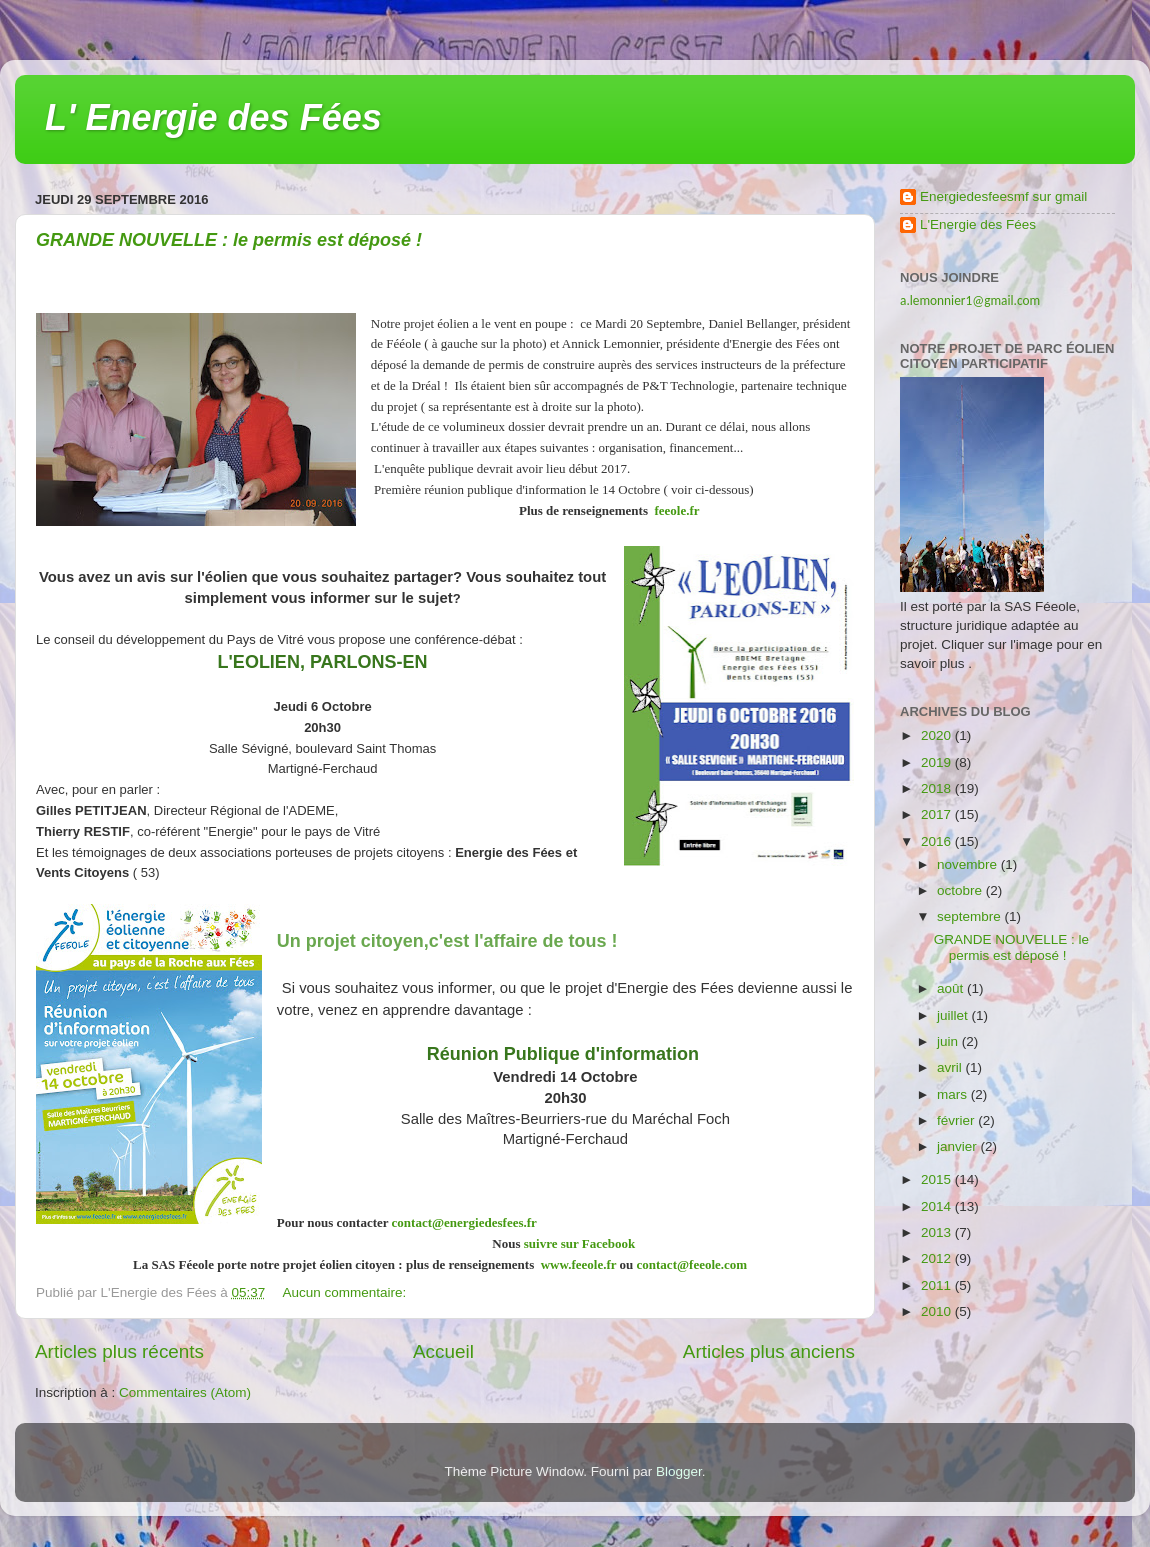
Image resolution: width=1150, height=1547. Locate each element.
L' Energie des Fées (213, 117)
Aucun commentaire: (347, 1292)
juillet (954, 1015)
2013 (938, 1232)
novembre (969, 864)
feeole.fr (675, 510)
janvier (959, 1146)
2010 (938, 1311)
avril (951, 1067)
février (957, 1120)
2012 (938, 1258)
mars (954, 1094)
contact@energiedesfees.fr (464, 1222)
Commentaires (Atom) (185, 1392)
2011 (938, 1285)
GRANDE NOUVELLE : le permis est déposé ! (229, 240)
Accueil (443, 1351)
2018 (938, 788)
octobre (961, 890)
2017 (938, 814)
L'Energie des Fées (978, 224)
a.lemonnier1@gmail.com (970, 300)
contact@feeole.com (697, 1264)
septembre (971, 916)
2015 (938, 1179)
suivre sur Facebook (579, 1243)
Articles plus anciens (769, 1351)
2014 (938, 1206)
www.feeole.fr (576, 1264)
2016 (938, 841)
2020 (938, 735)
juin (949, 1041)
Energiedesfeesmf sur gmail (1003, 196)
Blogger (679, 1471)
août (952, 988)
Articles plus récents (119, 1351)
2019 (938, 762)
